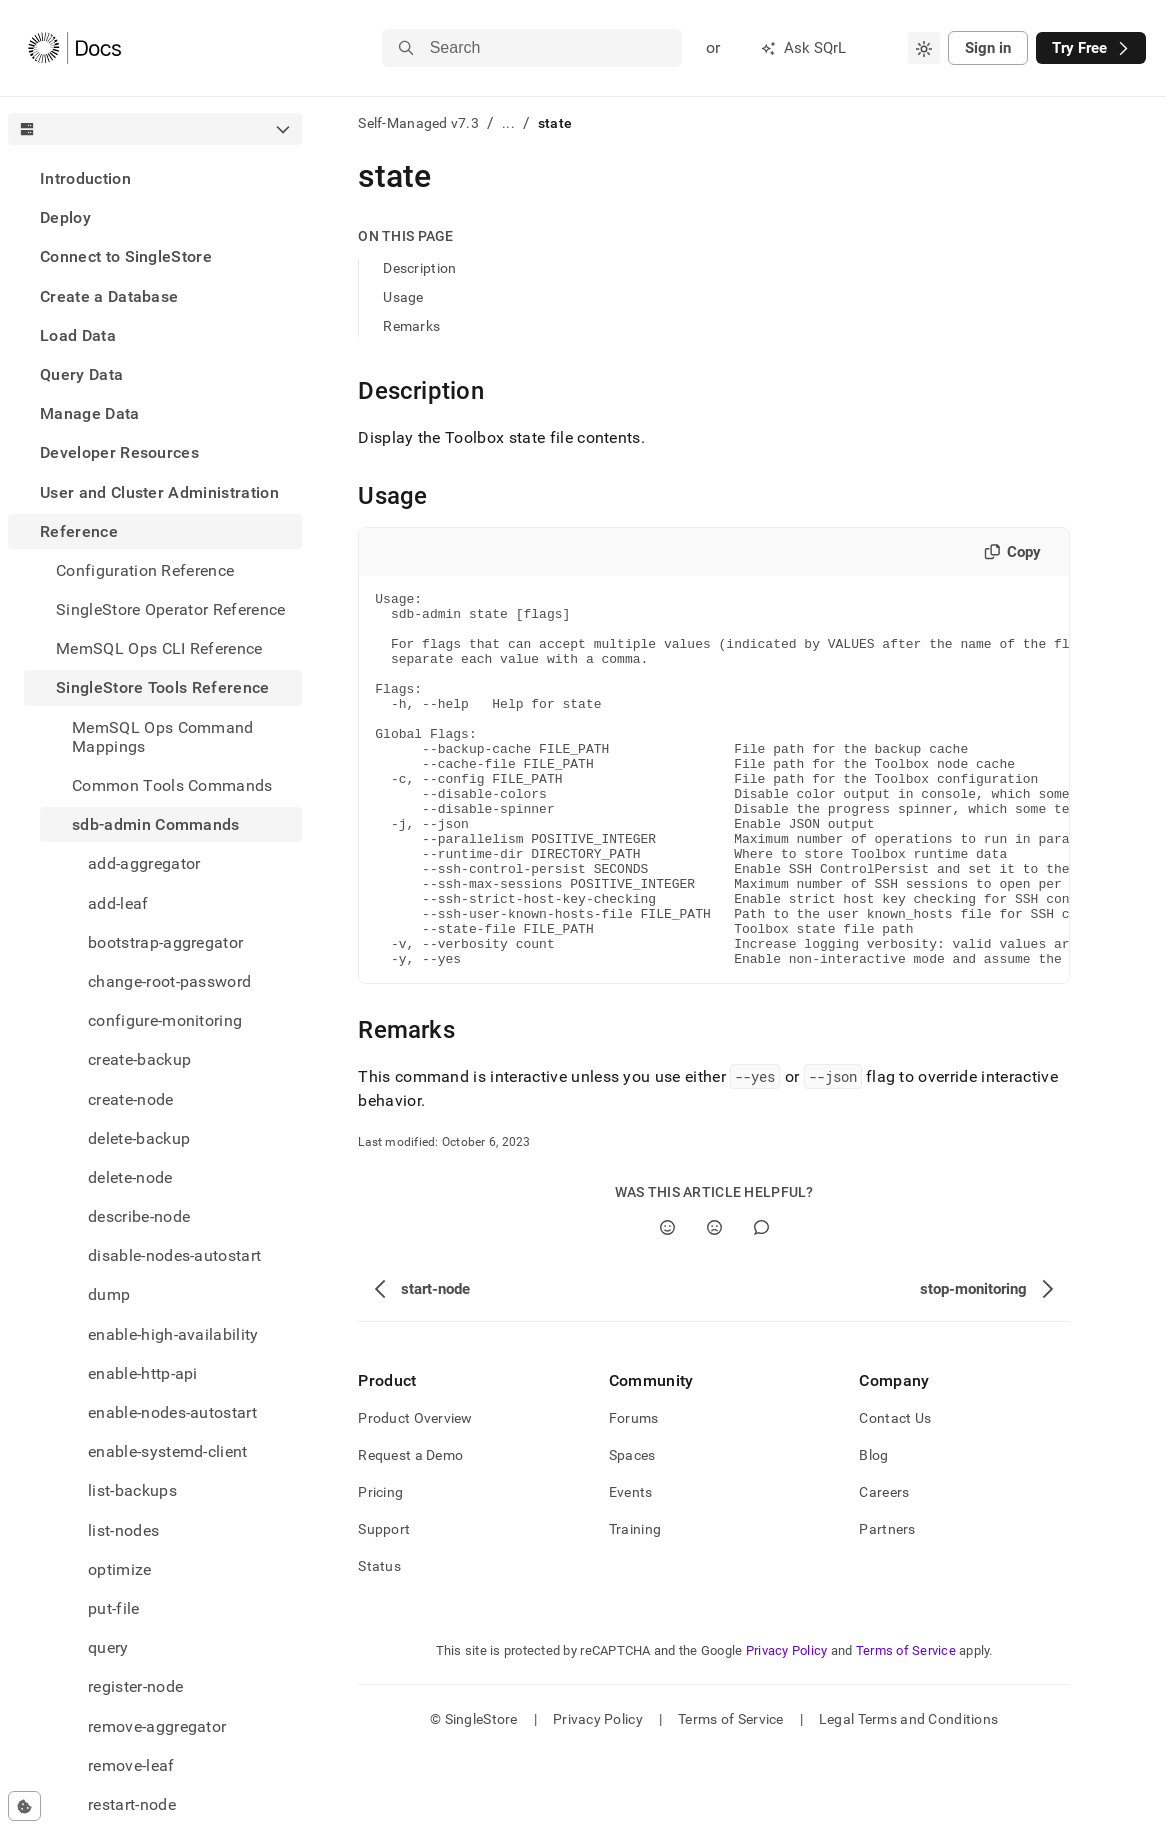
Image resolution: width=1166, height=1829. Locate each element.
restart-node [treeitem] (132, 1804)
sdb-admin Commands (156, 824)
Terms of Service (906, 1725)
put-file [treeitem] (114, 1608)
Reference (79, 531)
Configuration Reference (145, 570)
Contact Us (895, 1493)
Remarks (411, 326)
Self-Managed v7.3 (418, 123)
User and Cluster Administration (159, 492)
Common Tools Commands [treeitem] (172, 785)
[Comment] (761, 1302)
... (508, 123)
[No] (714, 1302)
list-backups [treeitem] (132, 1490)
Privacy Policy (787, 1725)
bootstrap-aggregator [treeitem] (165, 942)
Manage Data (90, 413)
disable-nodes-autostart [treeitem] (174, 1255)
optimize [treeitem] (120, 1569)
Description (419, 268)
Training (635, 1604)
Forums (634, 1493)
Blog (873, 1530)
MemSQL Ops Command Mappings (163, 737)
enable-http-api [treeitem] (143, 1373)
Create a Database (109, 296)
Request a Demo (410, 1530)
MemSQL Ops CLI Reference (159, 648)
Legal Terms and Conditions (908, 1794)
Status (379, 1641)
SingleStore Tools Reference (163, 687)
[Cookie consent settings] (24, 1806)
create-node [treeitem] (131, 1099)
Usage (403, 297)
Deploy (65, 217)
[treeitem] (155, 178)
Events (631, 1567)
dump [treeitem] (109, 1294)
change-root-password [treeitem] (169, 981)
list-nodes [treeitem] (123, 1530)
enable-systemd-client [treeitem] (168, 1451)
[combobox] (924, 48)
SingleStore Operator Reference (171, 609)
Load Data (78, 335)
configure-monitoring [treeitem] (165, 1020)
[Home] (74, 48)
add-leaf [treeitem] (118, 903)
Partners (887, 1604)
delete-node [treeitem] (130, 1177)
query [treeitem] (108, 1647)
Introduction (85, 178)
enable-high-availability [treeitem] (173, 1334)
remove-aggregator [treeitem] (157, 1726)
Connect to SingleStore (126, 256)
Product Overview (415, 1493)
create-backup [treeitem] (139, 1059)
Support (384, 1604)
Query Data (81, 374)
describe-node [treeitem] (139, 1216)
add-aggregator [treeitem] (144, 863)
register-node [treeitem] (135, 1686)
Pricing (380, 1567)
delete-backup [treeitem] (139, 1138)
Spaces (632, 1530)
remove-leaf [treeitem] (131, 1765)
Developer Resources (119, 452)
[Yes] (667, 1302)
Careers (884, 1567)
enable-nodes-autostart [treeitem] (172, 1412)
